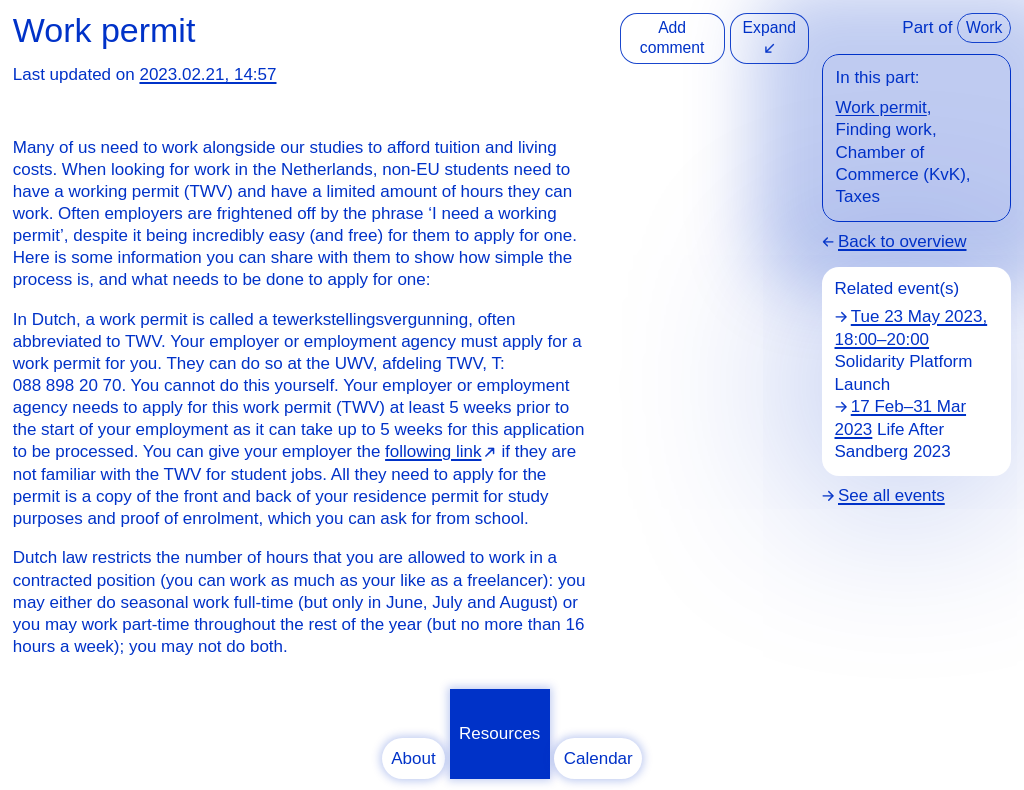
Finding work (884, 129)
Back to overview (902, 241)
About (413, 758)
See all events (891, 495)
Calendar (598, 758)
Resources (499, 733)
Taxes (858, 196)
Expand (769, 37)
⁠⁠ (441, 451)
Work (984, 27)
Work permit (881, 107)
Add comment (672, 37)
